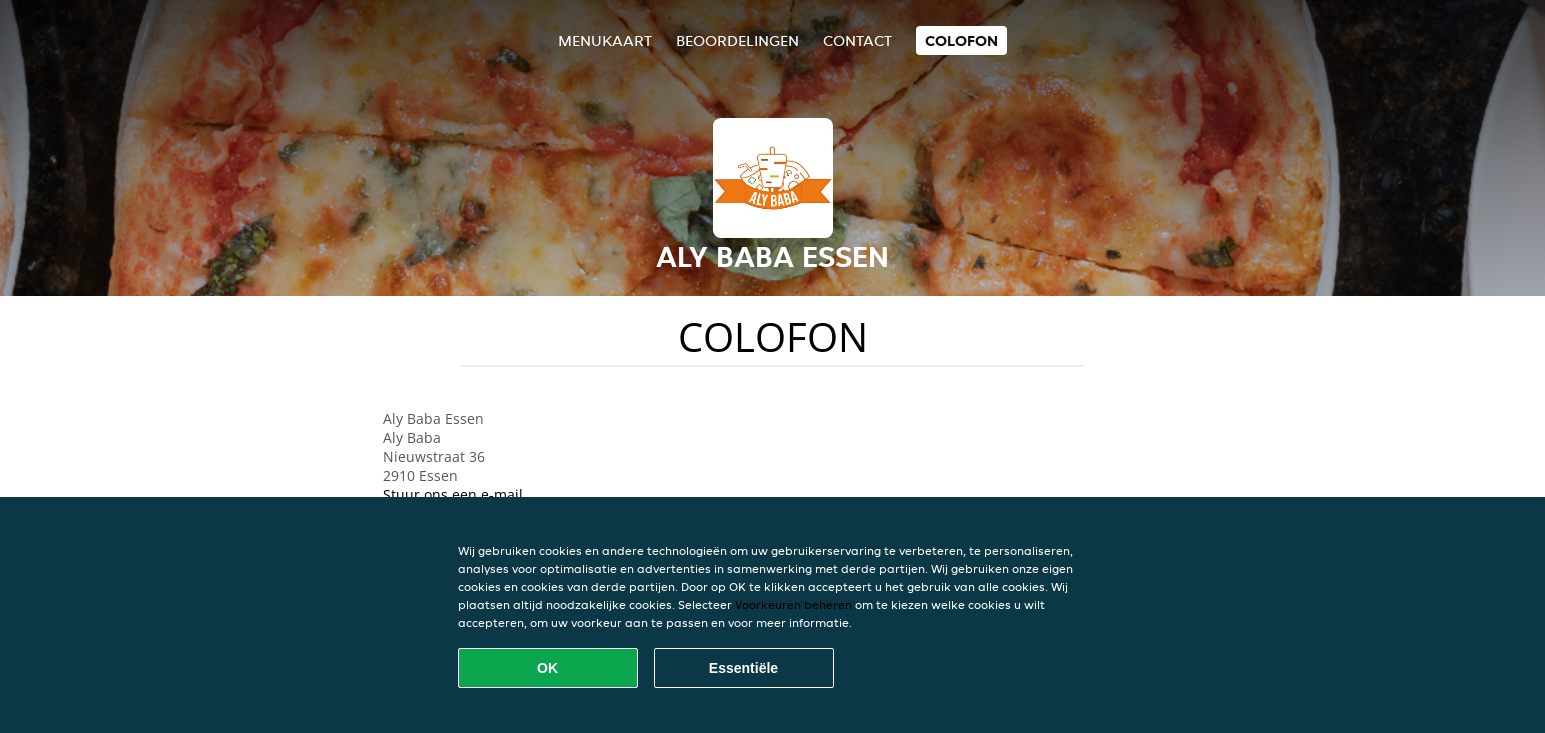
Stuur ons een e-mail (453, 494)
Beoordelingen (737, 40)
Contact (857, 40)
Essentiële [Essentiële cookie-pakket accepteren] (743, 668)
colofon (961, 40)
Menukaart (605, 40)
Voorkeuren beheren (793, 604)
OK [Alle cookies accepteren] (547, 668)
